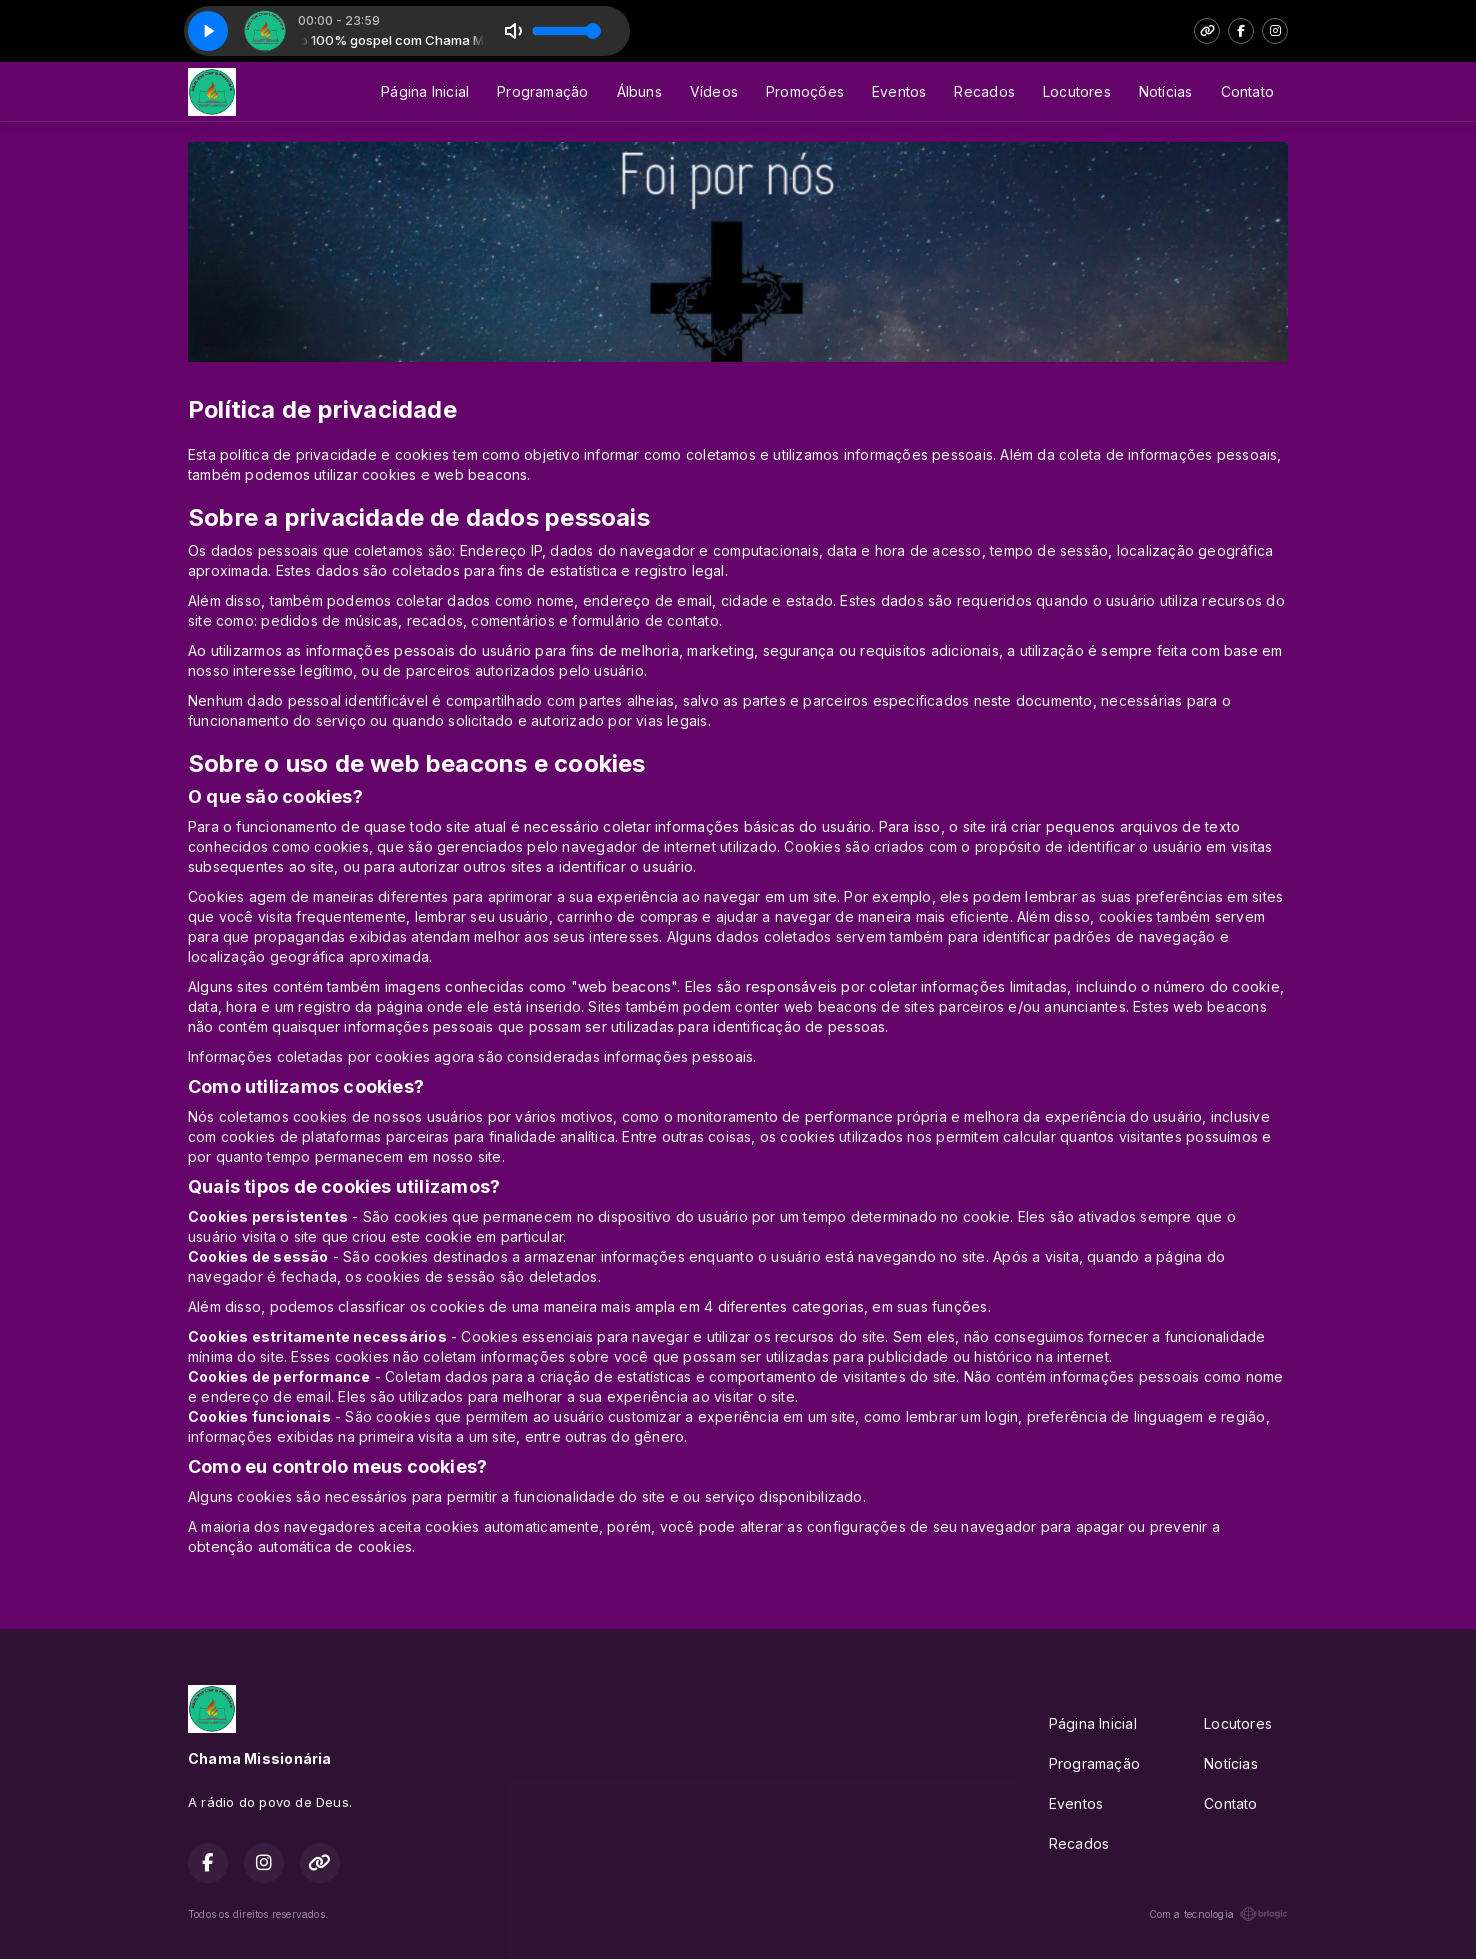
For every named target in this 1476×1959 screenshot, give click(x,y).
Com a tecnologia (1218, 1914)
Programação (542, 91)
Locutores (1077, 91)
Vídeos (714, 91)
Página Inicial (425, 91)
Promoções (805, 91)
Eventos (899, 91)
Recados (984, 91)
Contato (1247, 91)
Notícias (1166, 91)
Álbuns (639, 91)
